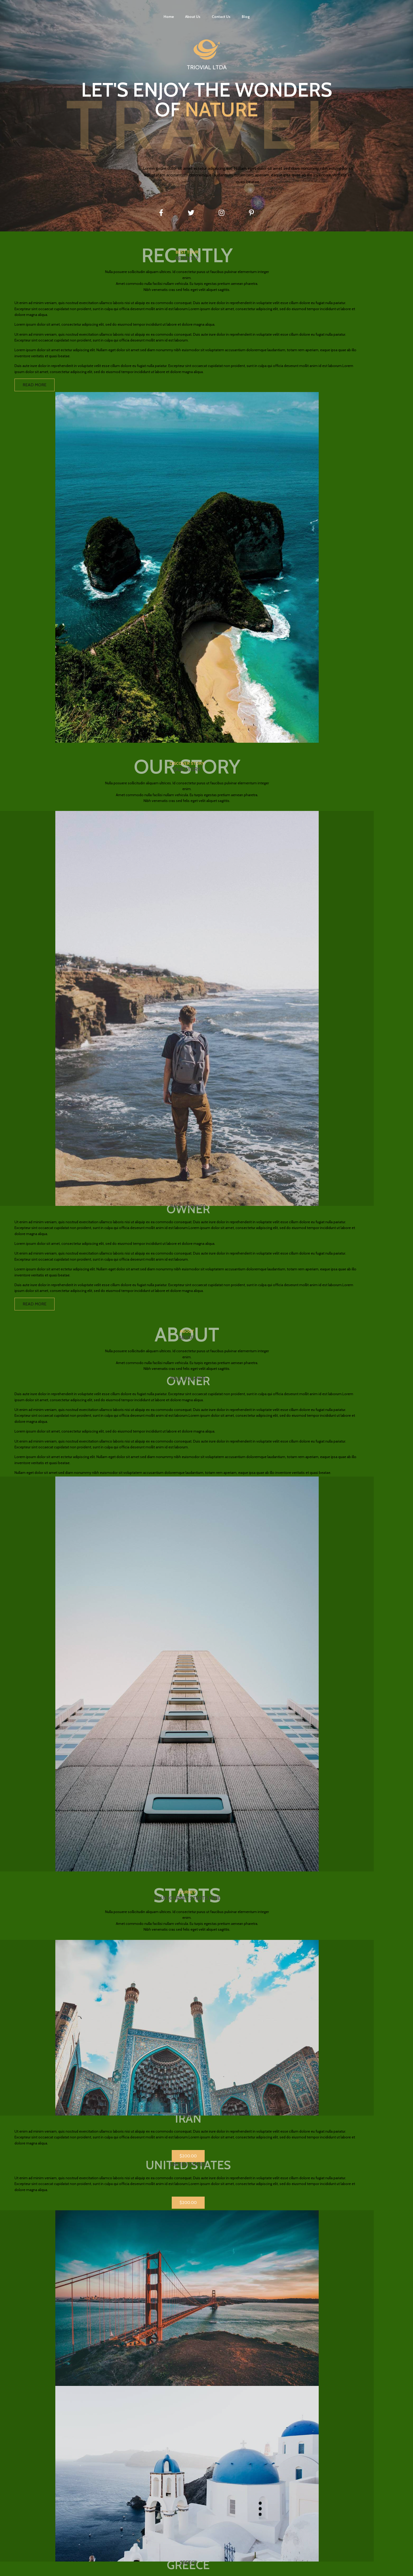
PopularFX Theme (110, 2570)
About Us (192, 17)
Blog (246, 17)
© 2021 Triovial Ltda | (74, 2570)
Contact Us (221, 17)
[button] (203, 2442)
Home (169, 17)
